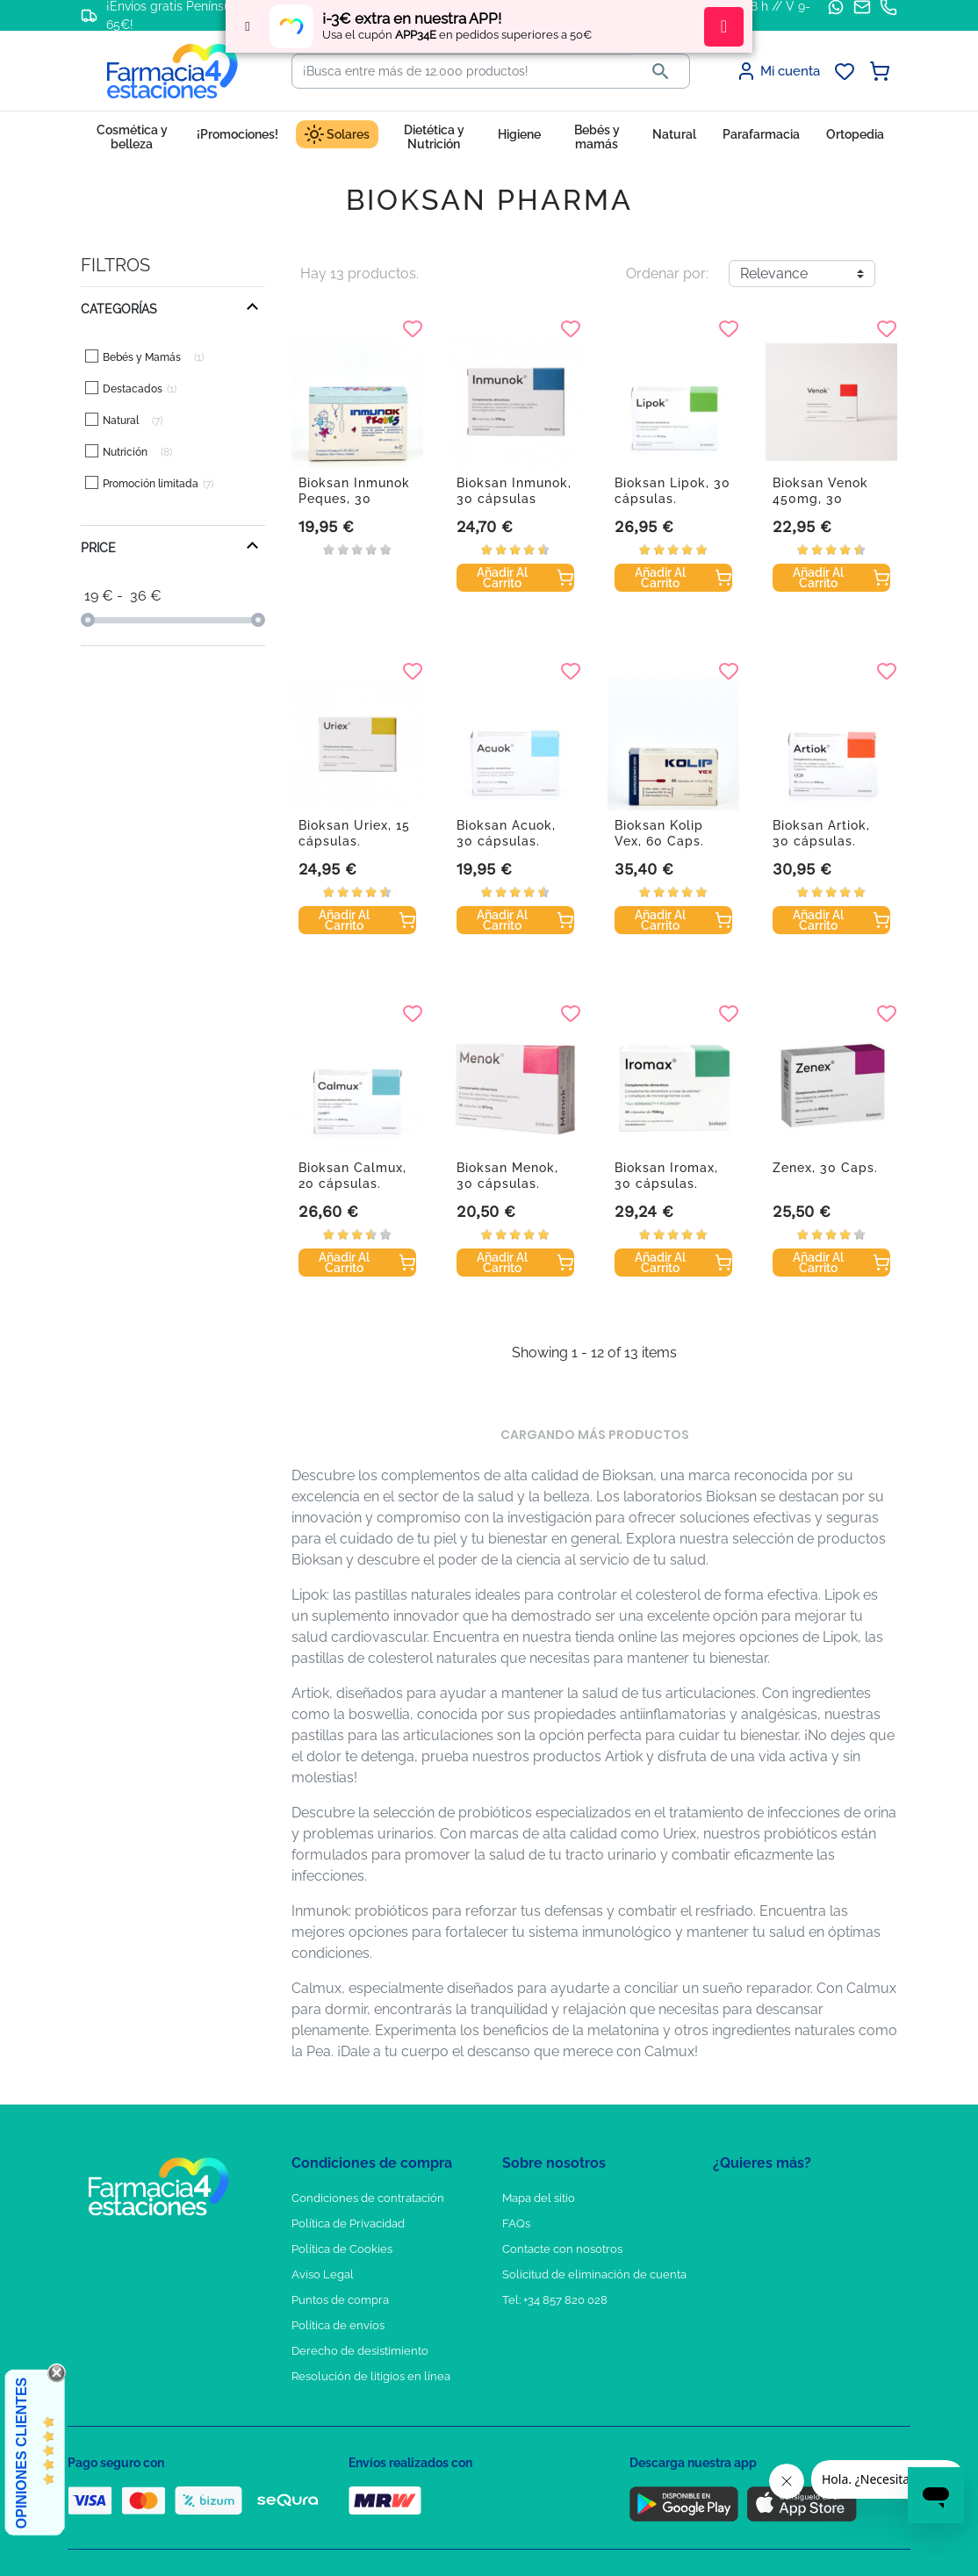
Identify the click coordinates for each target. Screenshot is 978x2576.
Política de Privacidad (348, 2223)
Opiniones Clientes (21, 2453)
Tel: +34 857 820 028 (555, 2299)
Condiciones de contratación (367, 2198)
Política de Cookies (341, 2249)
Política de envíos (338, 2325)
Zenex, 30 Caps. (825, 1168)
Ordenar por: (667, 273)
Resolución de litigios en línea (370, 2376)
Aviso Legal (322, 2274)
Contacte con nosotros (562, 2249)
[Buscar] (462, 71)
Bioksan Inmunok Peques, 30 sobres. (354, 499)
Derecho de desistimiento (359, 2350)
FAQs (516, 2223)
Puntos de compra (340, 2299)
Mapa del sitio (538, 2198)
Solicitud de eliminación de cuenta (594, 2274)
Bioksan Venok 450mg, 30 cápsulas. (820, 499)
